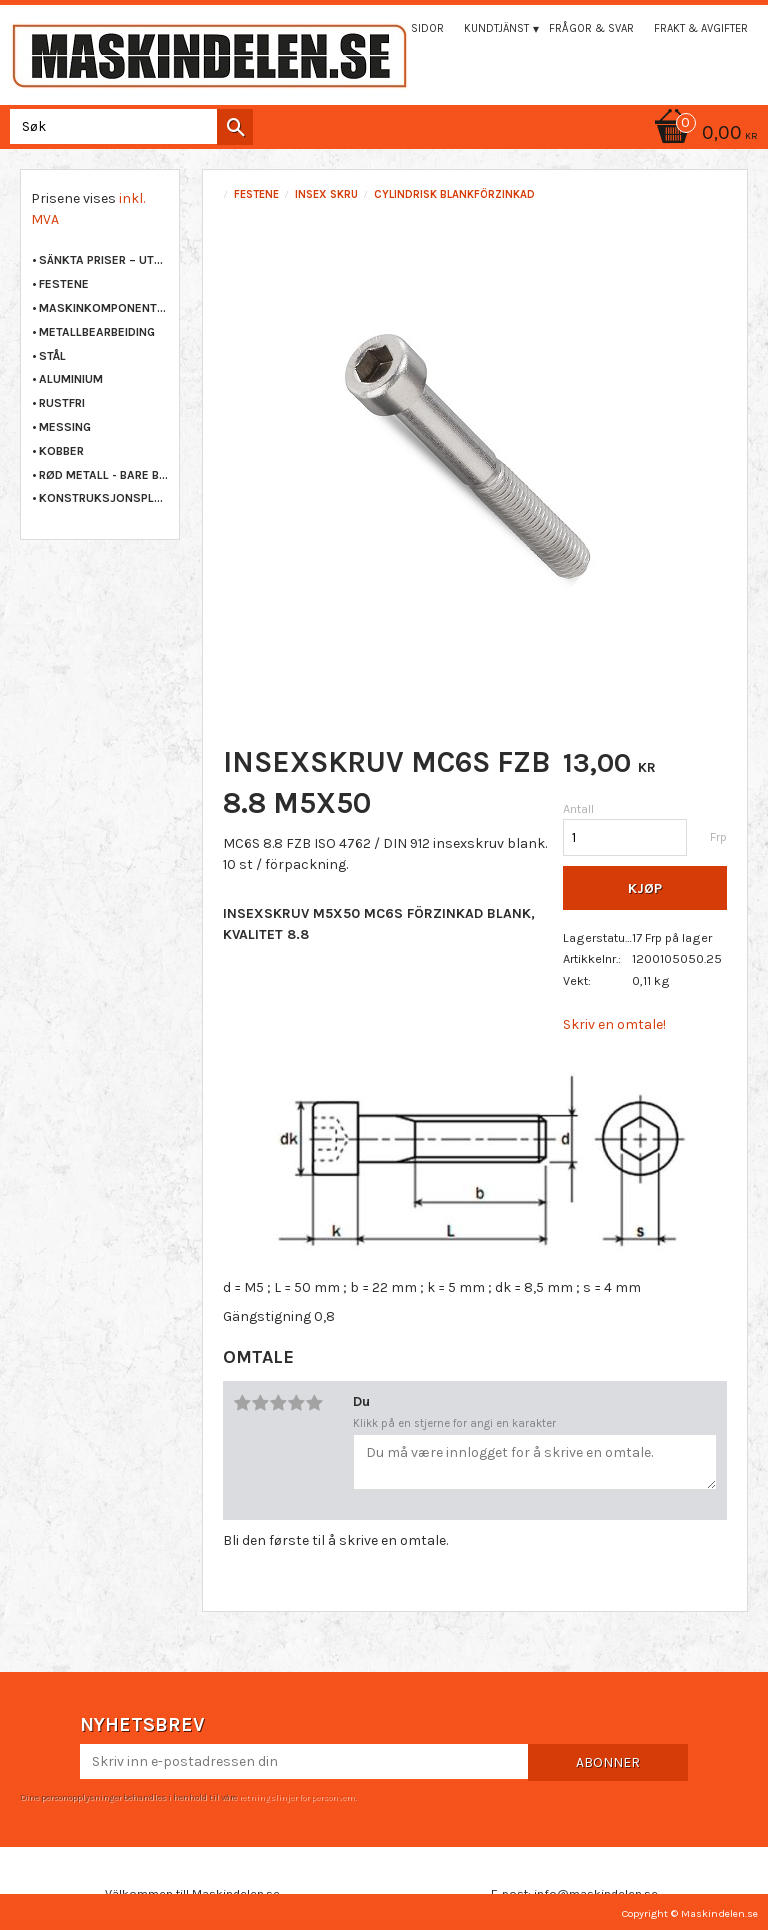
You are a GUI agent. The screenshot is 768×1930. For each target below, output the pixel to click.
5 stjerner (314, 1403)
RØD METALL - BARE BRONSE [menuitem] (104, 475)
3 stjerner (278, 1403)
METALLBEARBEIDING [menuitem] (97, 332)
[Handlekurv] (384, 134)
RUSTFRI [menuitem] (62, 403)
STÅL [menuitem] (52, 356)
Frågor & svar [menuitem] (591, 28)
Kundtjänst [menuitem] (496, 28)
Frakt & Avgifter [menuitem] (701, 28)
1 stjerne (242, 1403)
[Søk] (235, 127)
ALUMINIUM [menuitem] (71, 379)
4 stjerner (296, 1403)
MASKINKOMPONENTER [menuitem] (104, 308)
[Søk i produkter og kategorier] (127, 126)
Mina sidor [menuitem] (413, 28)
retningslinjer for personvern (297, 1797)
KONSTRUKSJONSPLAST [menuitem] (104, 498)
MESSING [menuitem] (65, 427)
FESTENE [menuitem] (64, 284)
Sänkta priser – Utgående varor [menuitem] (104, 260)
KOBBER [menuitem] (61, 451)
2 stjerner (260, 1403)
